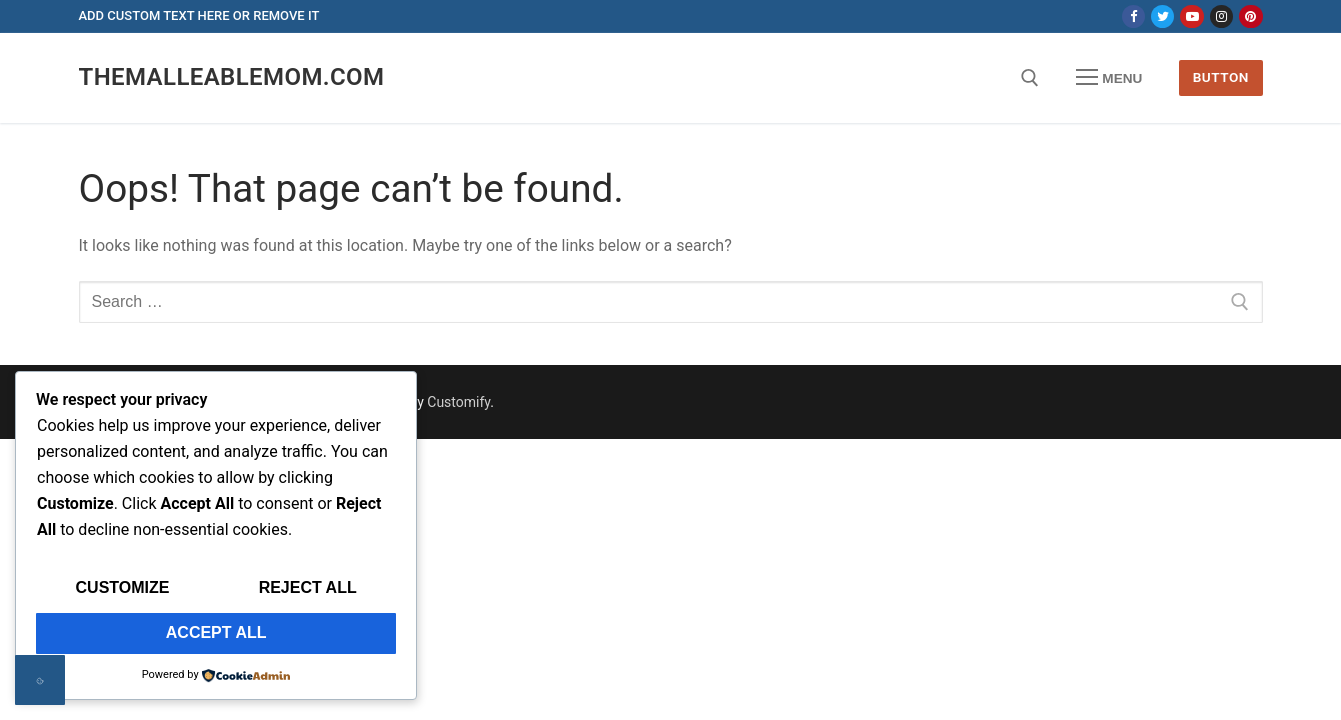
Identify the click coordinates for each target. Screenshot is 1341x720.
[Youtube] (1191, 16)
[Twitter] (1162, 16)
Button (1221, 77)
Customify (458, 402)
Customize (123, 587)
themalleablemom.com (232, 77)
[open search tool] (1030, 78)
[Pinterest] (1250, 16)
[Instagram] (1221, 16)
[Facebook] (1133, 16)
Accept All (216, 632)
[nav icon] (1109, 78)
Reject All (308, 587)
